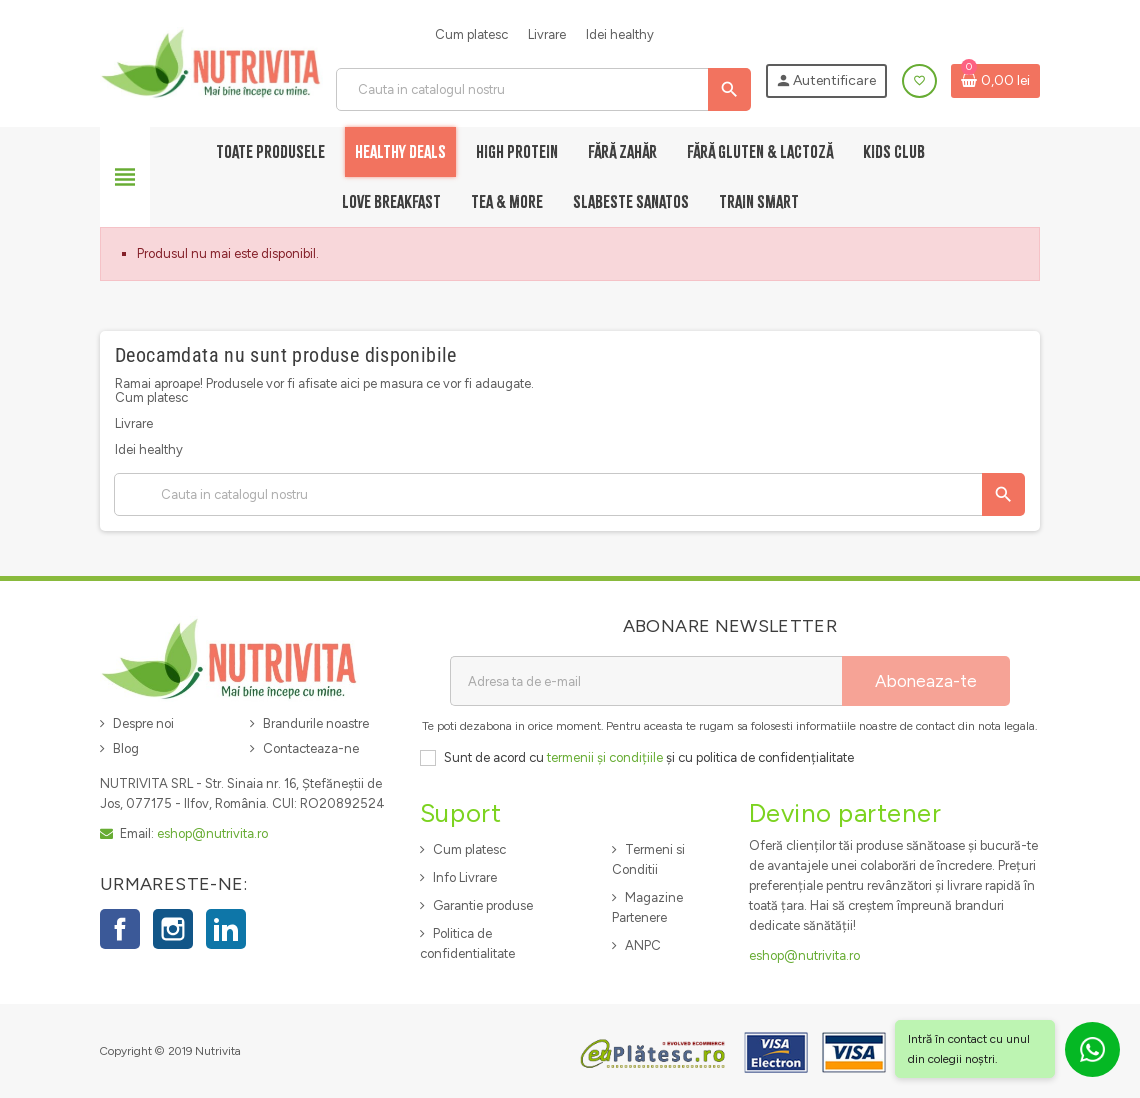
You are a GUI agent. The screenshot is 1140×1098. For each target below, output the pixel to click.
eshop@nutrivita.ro (212, 833)
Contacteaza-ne (311, 748)
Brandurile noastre (316, 723)
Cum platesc (471, 34)
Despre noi (143, 723)
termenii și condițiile (605, 757)
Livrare (547, 34)
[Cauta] (543, 89)
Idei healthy (620, 34)
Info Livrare (465, 877)
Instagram (173, 929)
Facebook (120, 929)
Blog (126, 748)
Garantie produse (483, 905)
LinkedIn (226, 929)
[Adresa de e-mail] (646, 681)
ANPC (643, 945)
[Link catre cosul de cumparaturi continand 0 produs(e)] (995, 81)
